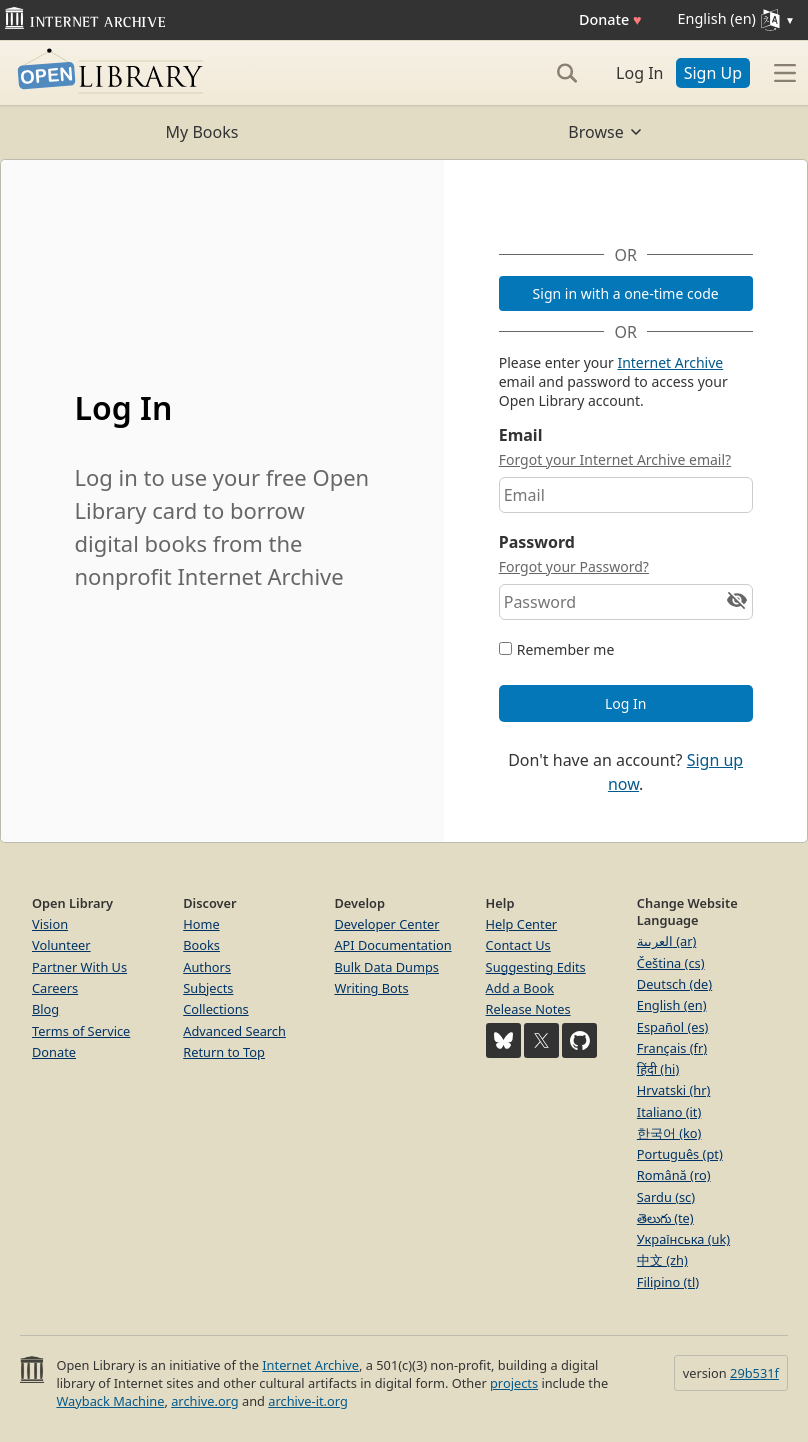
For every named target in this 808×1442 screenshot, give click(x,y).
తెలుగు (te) (665, 1218)
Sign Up (713, 73)
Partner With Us (79, 967)
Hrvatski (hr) (674, 1090)
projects (514, 1383)
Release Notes (528, 1009)
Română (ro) (674, 1175)
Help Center (522, 924)
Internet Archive (670, 362)
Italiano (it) (669, 1112)
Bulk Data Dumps (386, 967)
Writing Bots (371, 988)
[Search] (567, 73)
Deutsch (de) (674, 984)
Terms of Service (81, 1031)
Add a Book (520, 988)
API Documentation (392, 945)
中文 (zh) (662, 1260)
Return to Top (224, 1052)
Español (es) (673, 1027)
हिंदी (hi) (658, 1069)
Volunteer (61, 945)
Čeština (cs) (671, 963)
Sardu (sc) (666, 1197)
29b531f (754, 1373)
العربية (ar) (666, 941)
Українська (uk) (683, 1239)
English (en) (672, 1005)
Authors (207, 967)
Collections (216, 1009)
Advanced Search (234, 1031)
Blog (45, 1009)
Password (537, 542)
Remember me (566, 649)
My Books (202, 132)
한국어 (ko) (669, 1133)
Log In (639, 73)
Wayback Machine (110, 1401)
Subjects (208, 988)
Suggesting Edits (536, 967)
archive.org (204, 1401)
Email (521, 435)
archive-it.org (308, 1401)
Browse (605, 132)
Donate (610, 19)
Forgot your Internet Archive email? (615, 459)
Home (201, 924)
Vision (50, 924)
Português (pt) (680, 1154)
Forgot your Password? (574, 566)
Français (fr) (672, 1048)
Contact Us (518, 945)
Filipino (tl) (668, 1282)
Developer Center (386, 924)
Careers (55, 988)
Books (201, 945)
